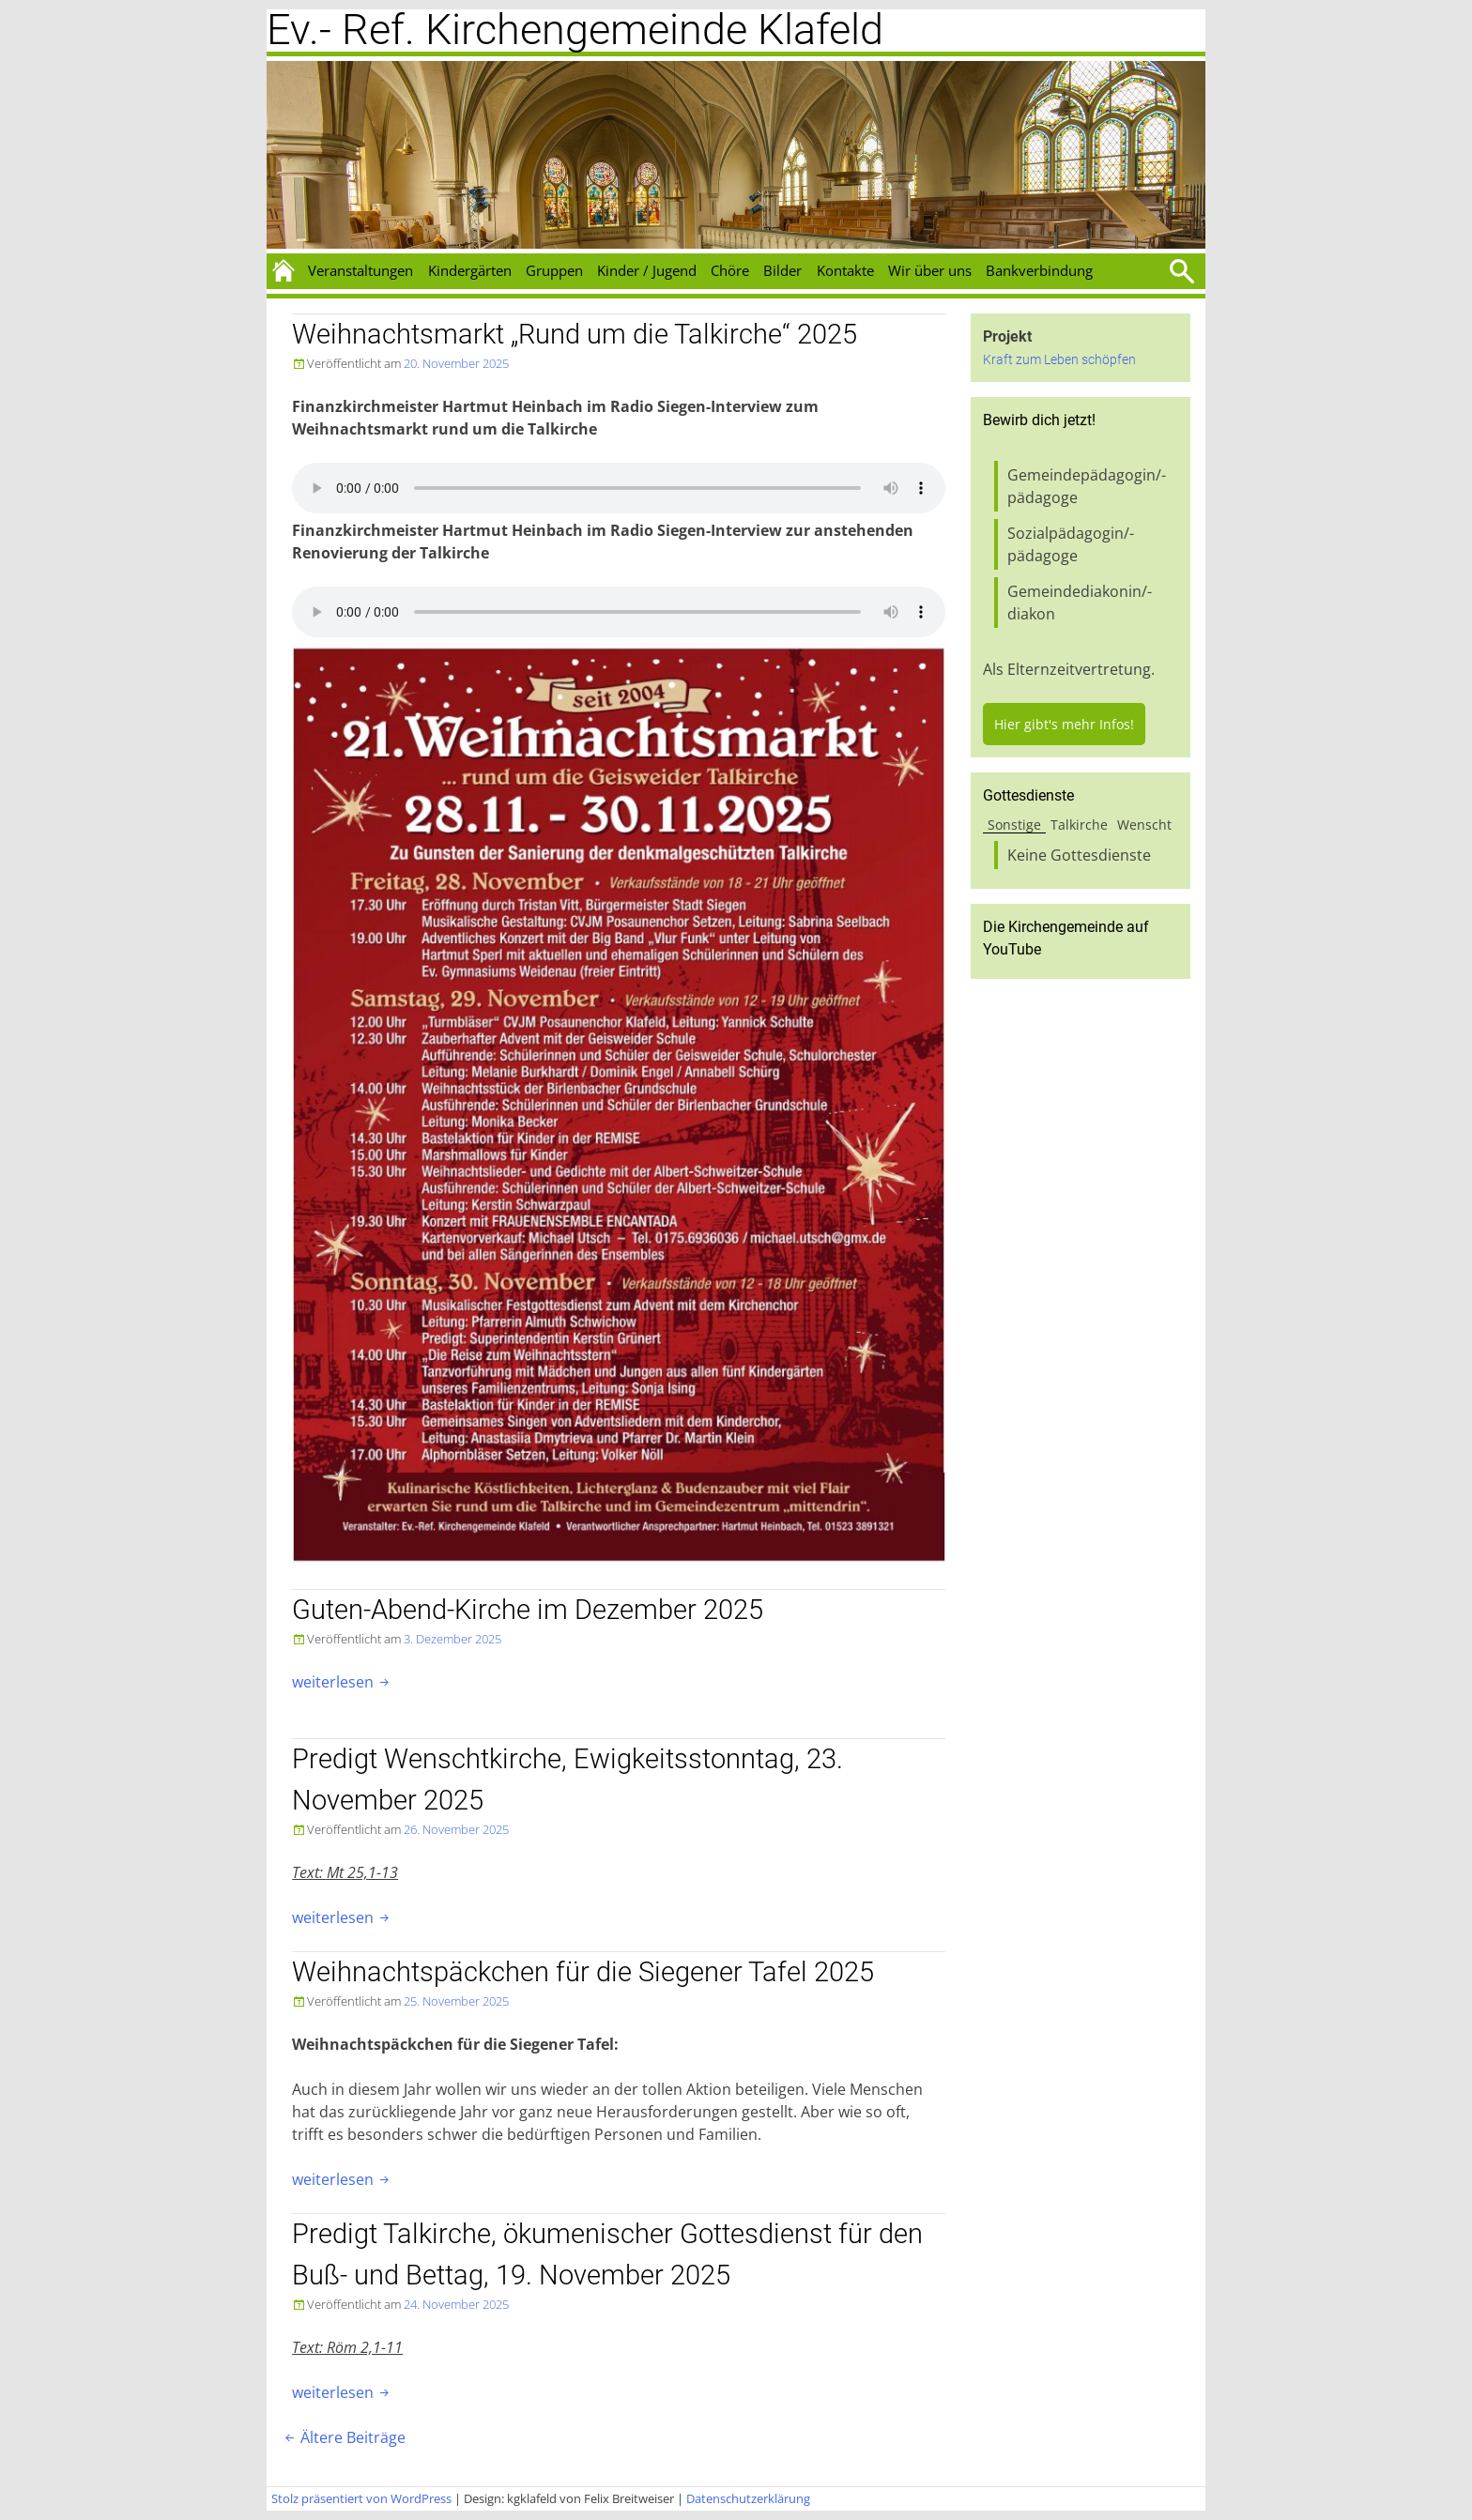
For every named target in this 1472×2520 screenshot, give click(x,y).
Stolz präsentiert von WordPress (361, 2498)
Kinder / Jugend (647, 270)
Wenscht (1144, 824)
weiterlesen (342, 1682)
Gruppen (554, 270)
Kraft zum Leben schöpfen (1059, 360)
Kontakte (845, 270)
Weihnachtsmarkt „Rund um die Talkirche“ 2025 (574, 334)
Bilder (782, 270)
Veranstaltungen (360, 270)
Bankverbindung (1039, 270)
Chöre (730, 270)
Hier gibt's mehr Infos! (1064, 724)
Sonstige (1014, 824)
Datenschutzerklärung (748, 2498)
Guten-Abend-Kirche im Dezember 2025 (527, 1610)
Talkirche (1079, 824)
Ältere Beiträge (344, 2437)
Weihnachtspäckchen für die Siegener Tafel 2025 (583, 1972)
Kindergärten (470, 270)
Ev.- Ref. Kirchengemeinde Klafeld (575, 29)
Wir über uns (930, 270)
